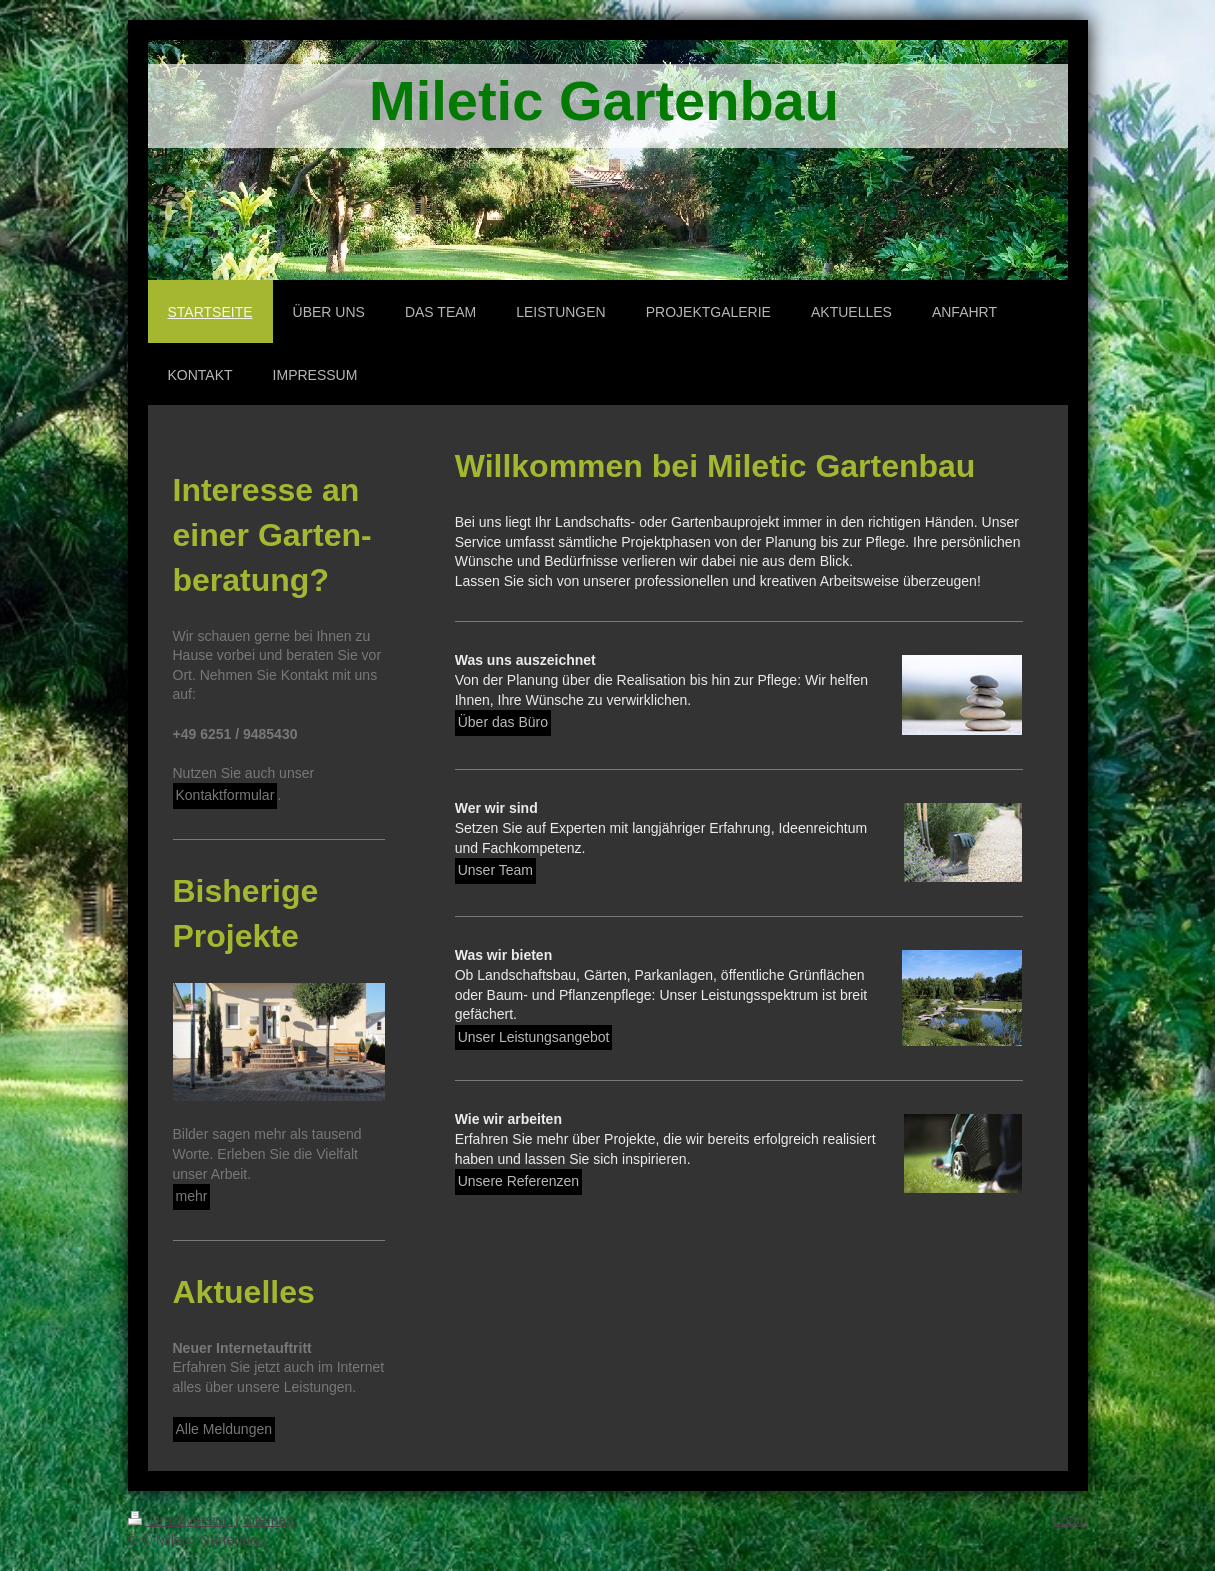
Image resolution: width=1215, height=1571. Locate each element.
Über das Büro (503, 722)
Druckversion (181, 1520)
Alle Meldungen (224, 1429)
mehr (192, 1196)
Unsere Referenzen (518, 1181)
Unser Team (495, 870)
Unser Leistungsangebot (534, 1037)
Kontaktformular (225, 795)
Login (1070, 1520)
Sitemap (268, 1520)
